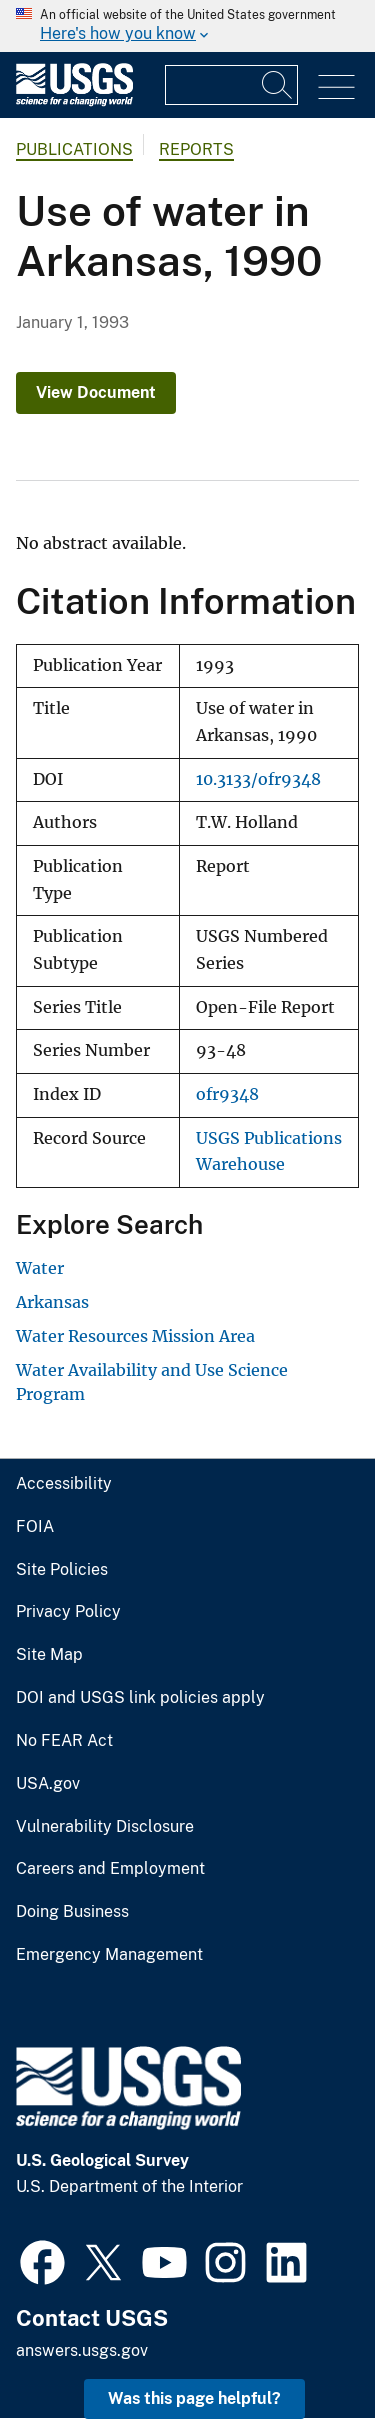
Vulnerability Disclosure (105, 1827)
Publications (74, 149)
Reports (196, 149)
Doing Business (72, 1912)
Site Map (49, 1655)
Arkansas (52, 1302)
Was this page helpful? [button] (194, 2398)
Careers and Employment (110, 1869)
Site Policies (62, 1570)
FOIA (35, 1527)
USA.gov (48, 1784)
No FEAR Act (64, 1741)
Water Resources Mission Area (135, 1336)
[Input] (231, 85)
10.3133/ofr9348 (258, 779)
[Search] (278, 85)
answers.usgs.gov (82, 2350)
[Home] (74, 101)
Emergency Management (109, 1955)
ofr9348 (227, 1094)
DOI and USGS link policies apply (140, 1698)
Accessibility (64, 1484)
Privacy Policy (68, 1612)
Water (40, 1268)
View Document (96, 392)
